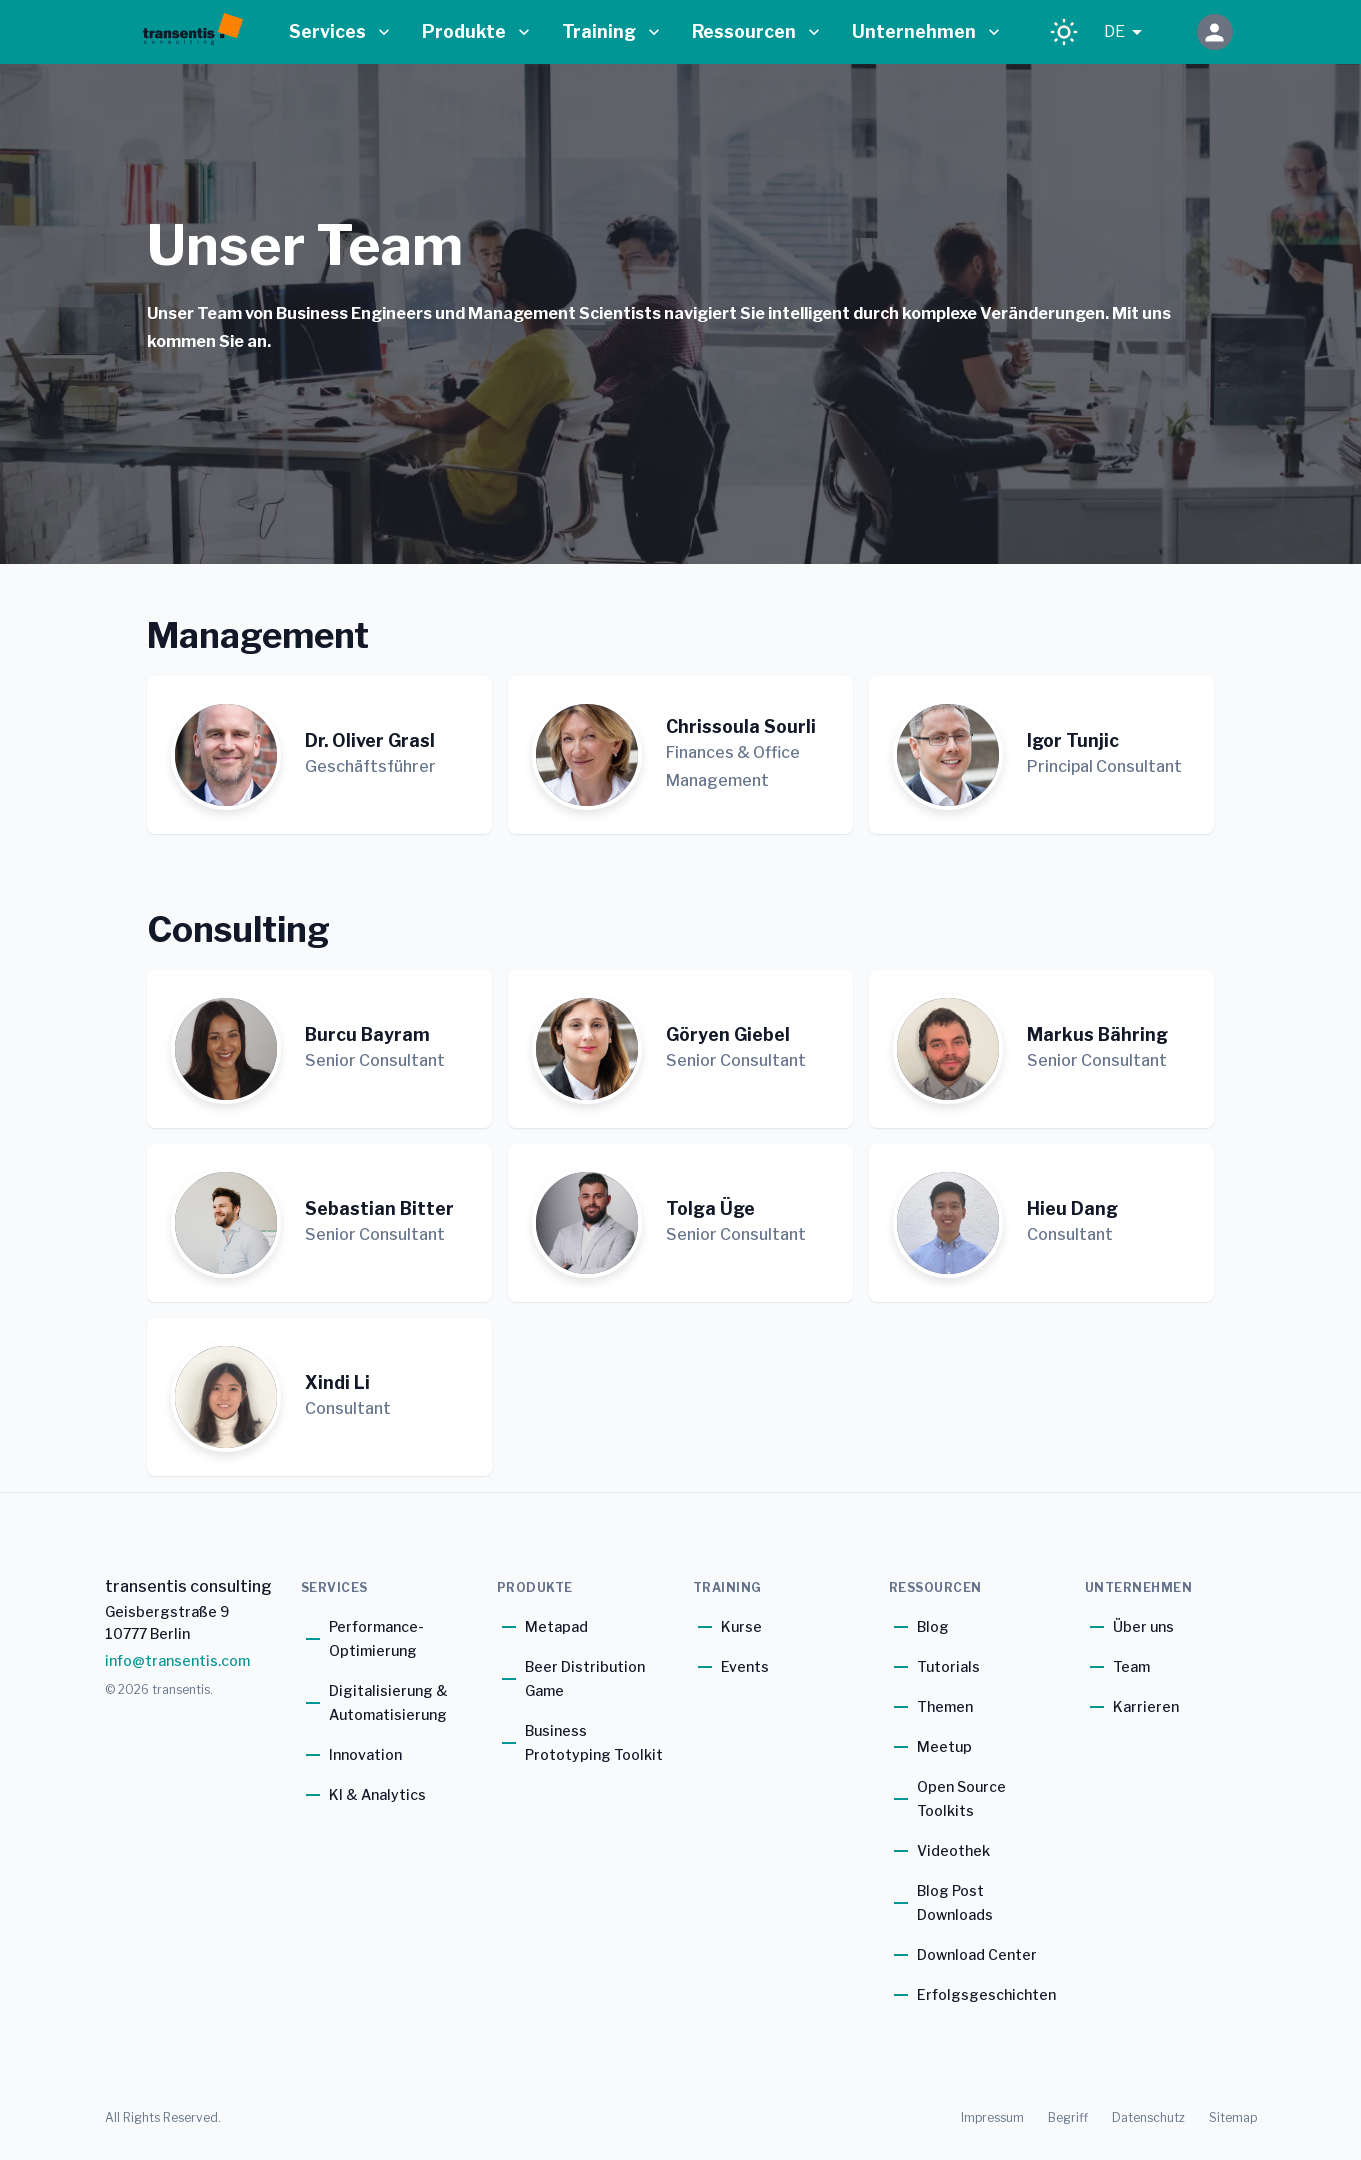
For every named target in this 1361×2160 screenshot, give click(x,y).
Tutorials (948, 1666)
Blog (933, 1626)
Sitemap (1233, 2117)
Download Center (977, 1954)
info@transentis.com (177, 1660)
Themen (945, 1706)
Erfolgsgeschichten (986, 1994)
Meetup (944, 1746)
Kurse (741, 1626)
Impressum (992, 2117)
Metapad (556, 1626)
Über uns (1143, 1626)
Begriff (1068, 2117)
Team (1131, 1666)
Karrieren (1146, 1706)
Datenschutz (1148, 2117)
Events (745, 1666)
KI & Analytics (377, 1794)
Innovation (365, 1754)
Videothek (953, 1850)
